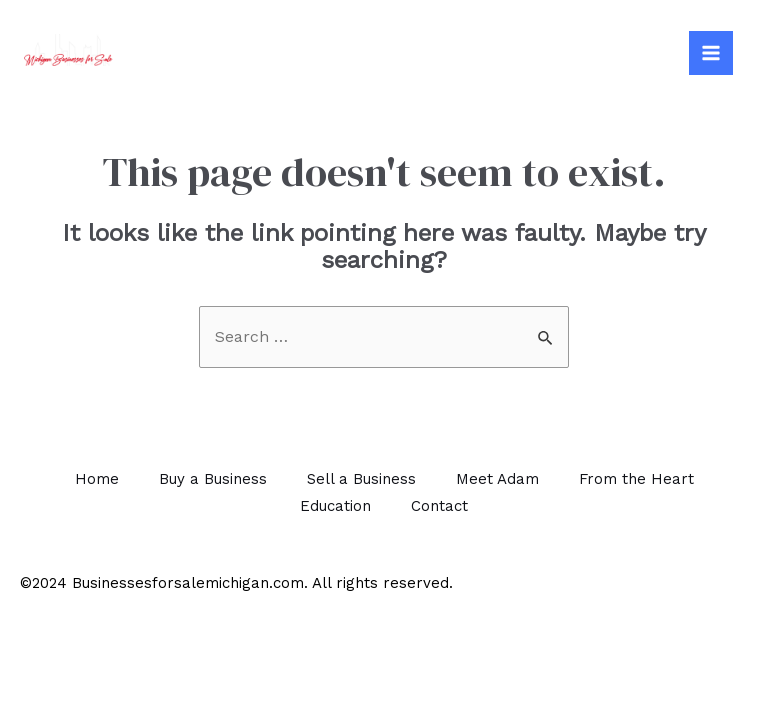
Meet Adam (497, 479)
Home (97, 479)
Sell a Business (361, 479)
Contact (439, 506)
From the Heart (636, 479)
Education (335, 506)
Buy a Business (213, 479)
